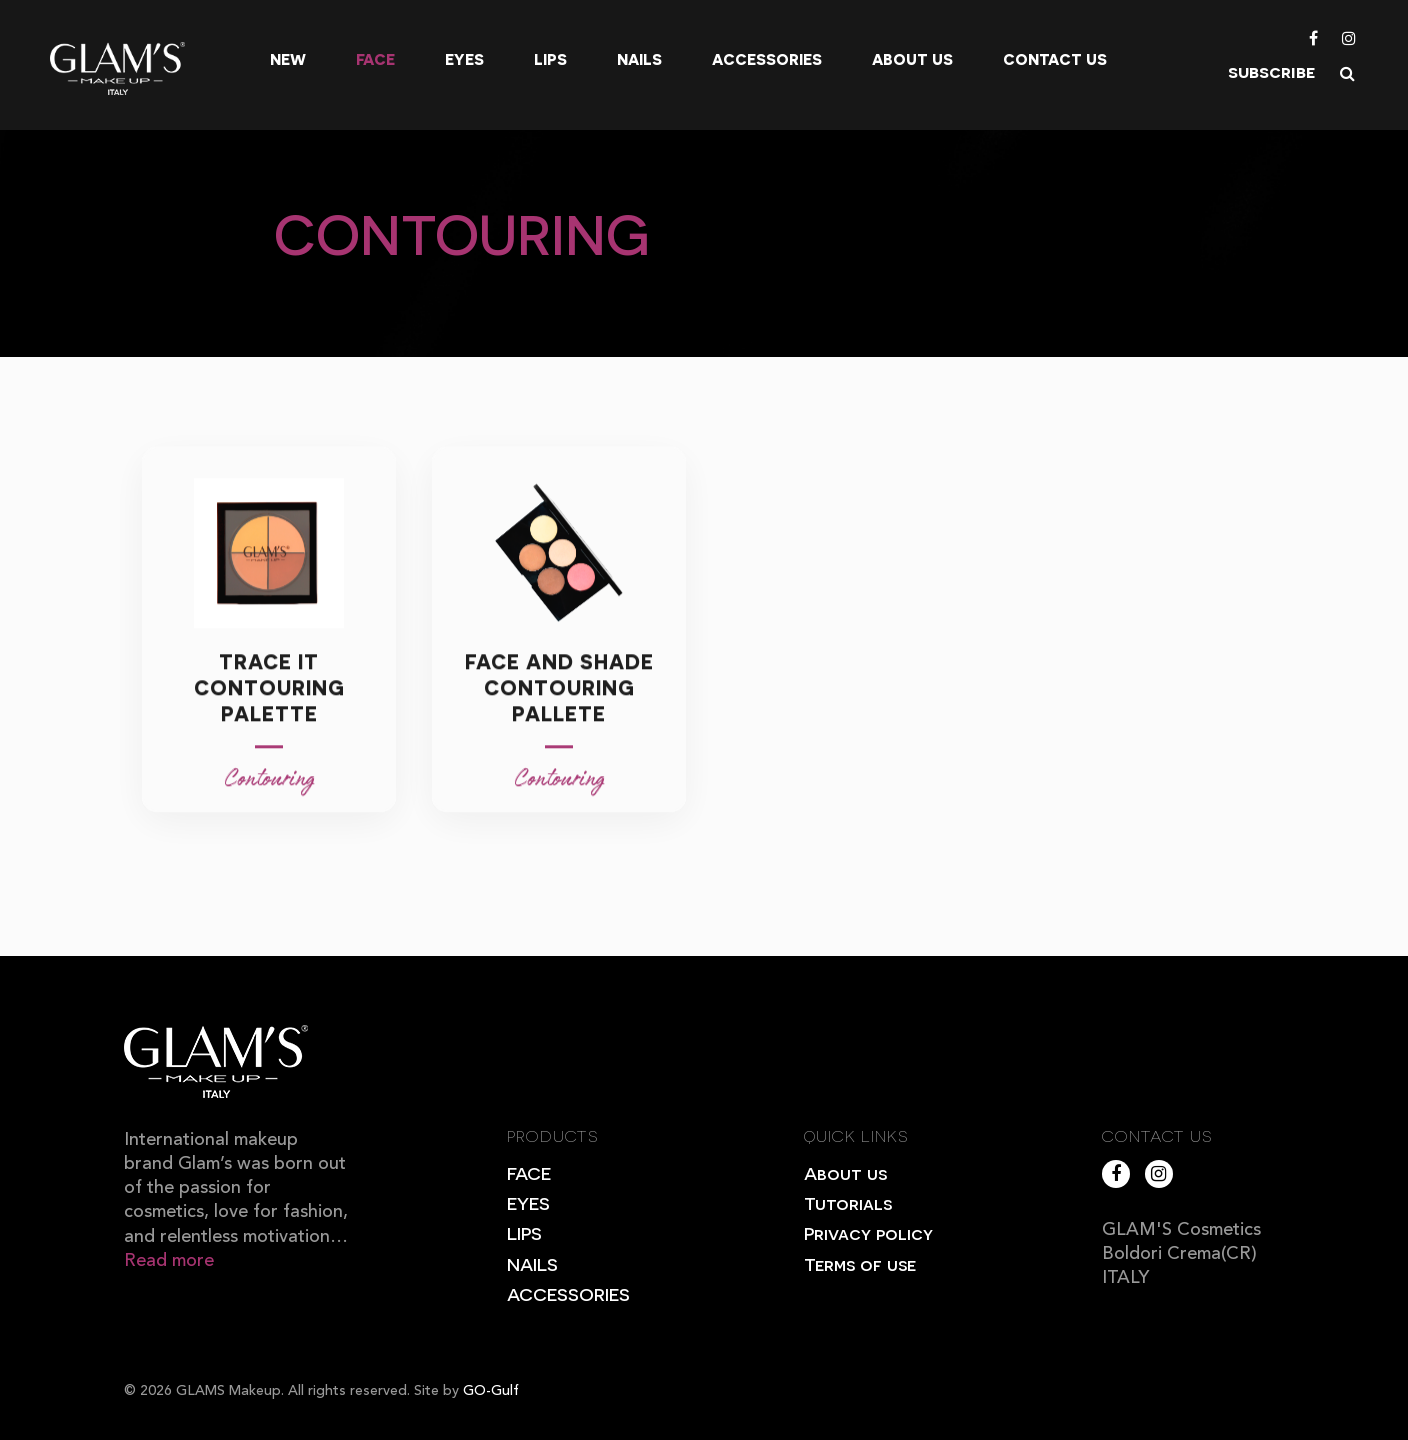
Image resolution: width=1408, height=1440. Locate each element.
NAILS (532, 1263)
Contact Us (1055, 59)
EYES (528, 1202)
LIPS (524, 1232)
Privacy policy (868, 1232)
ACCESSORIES (568, 1293)
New (288, 59)
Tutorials (848, 1202)
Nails (639, 59)
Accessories (767, 59)
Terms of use (860, 1263)
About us (912, 59)
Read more (169, 1261)
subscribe (1271, 70)
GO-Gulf (491, 1391)
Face (375, 59)
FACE (529, 1172)
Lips (550, 59)
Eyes (464, 59)
